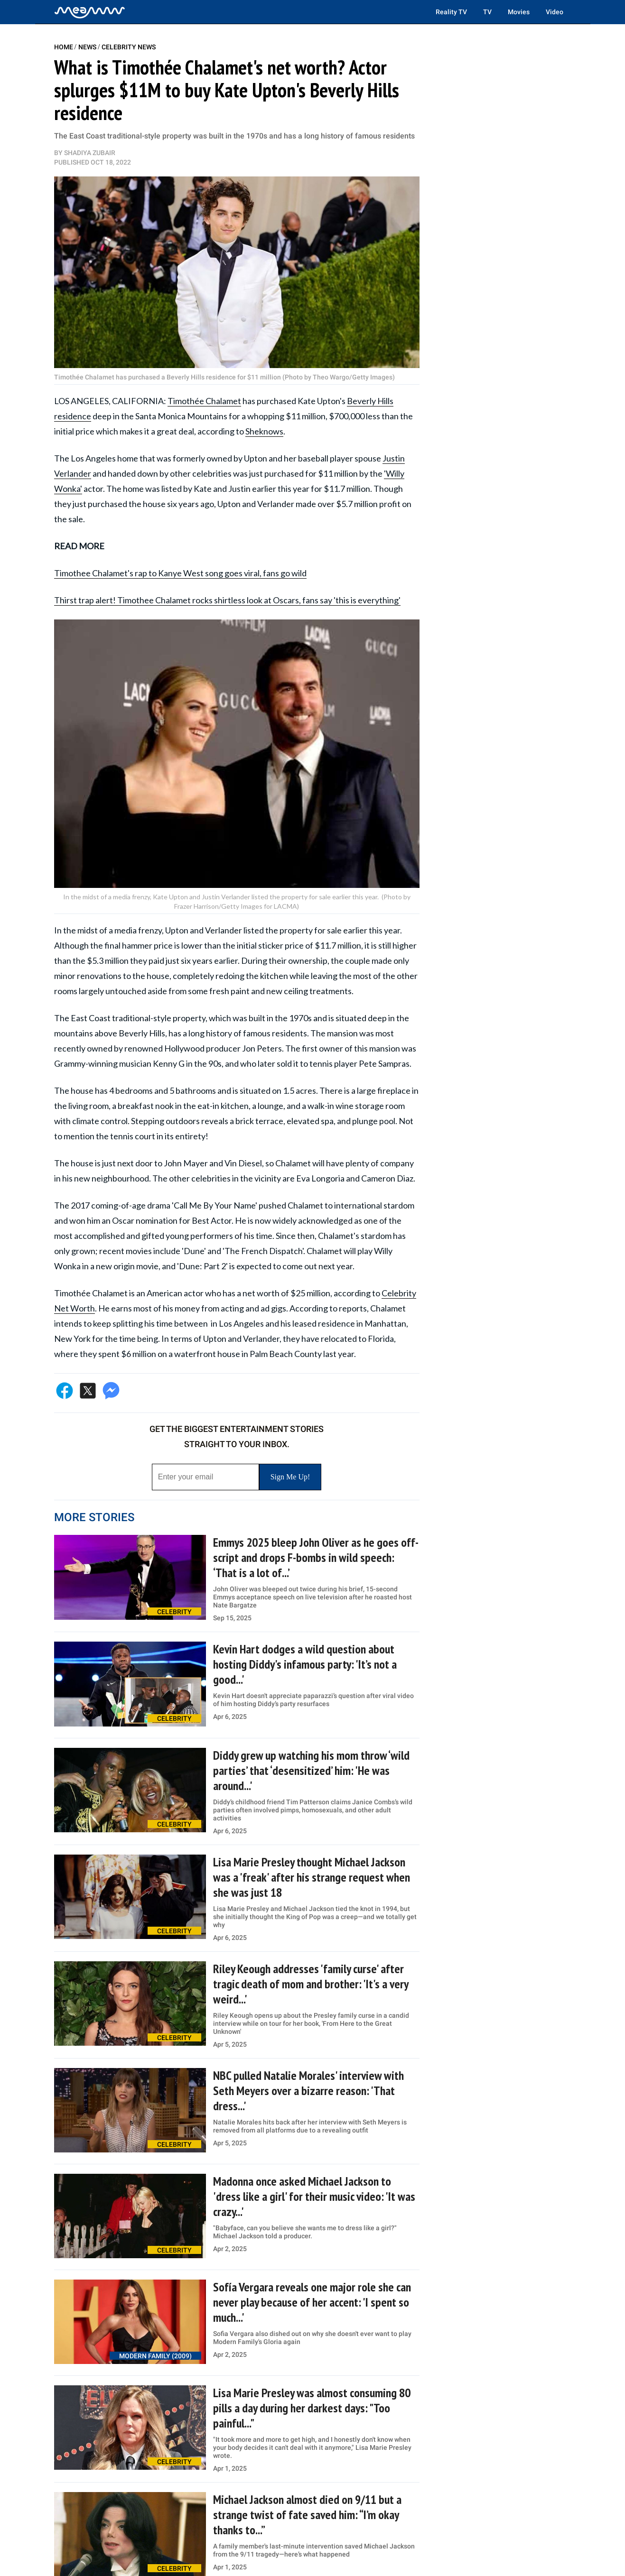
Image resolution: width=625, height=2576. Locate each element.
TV (487, 12)
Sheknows (264, 431)
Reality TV (451, 12)
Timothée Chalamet (204, 401)
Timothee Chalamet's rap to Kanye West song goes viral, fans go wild (180, 573)
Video (554, 12)
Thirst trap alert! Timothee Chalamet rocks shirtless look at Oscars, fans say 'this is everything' (227, 600)
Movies (519, 12)
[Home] (89, 11)
